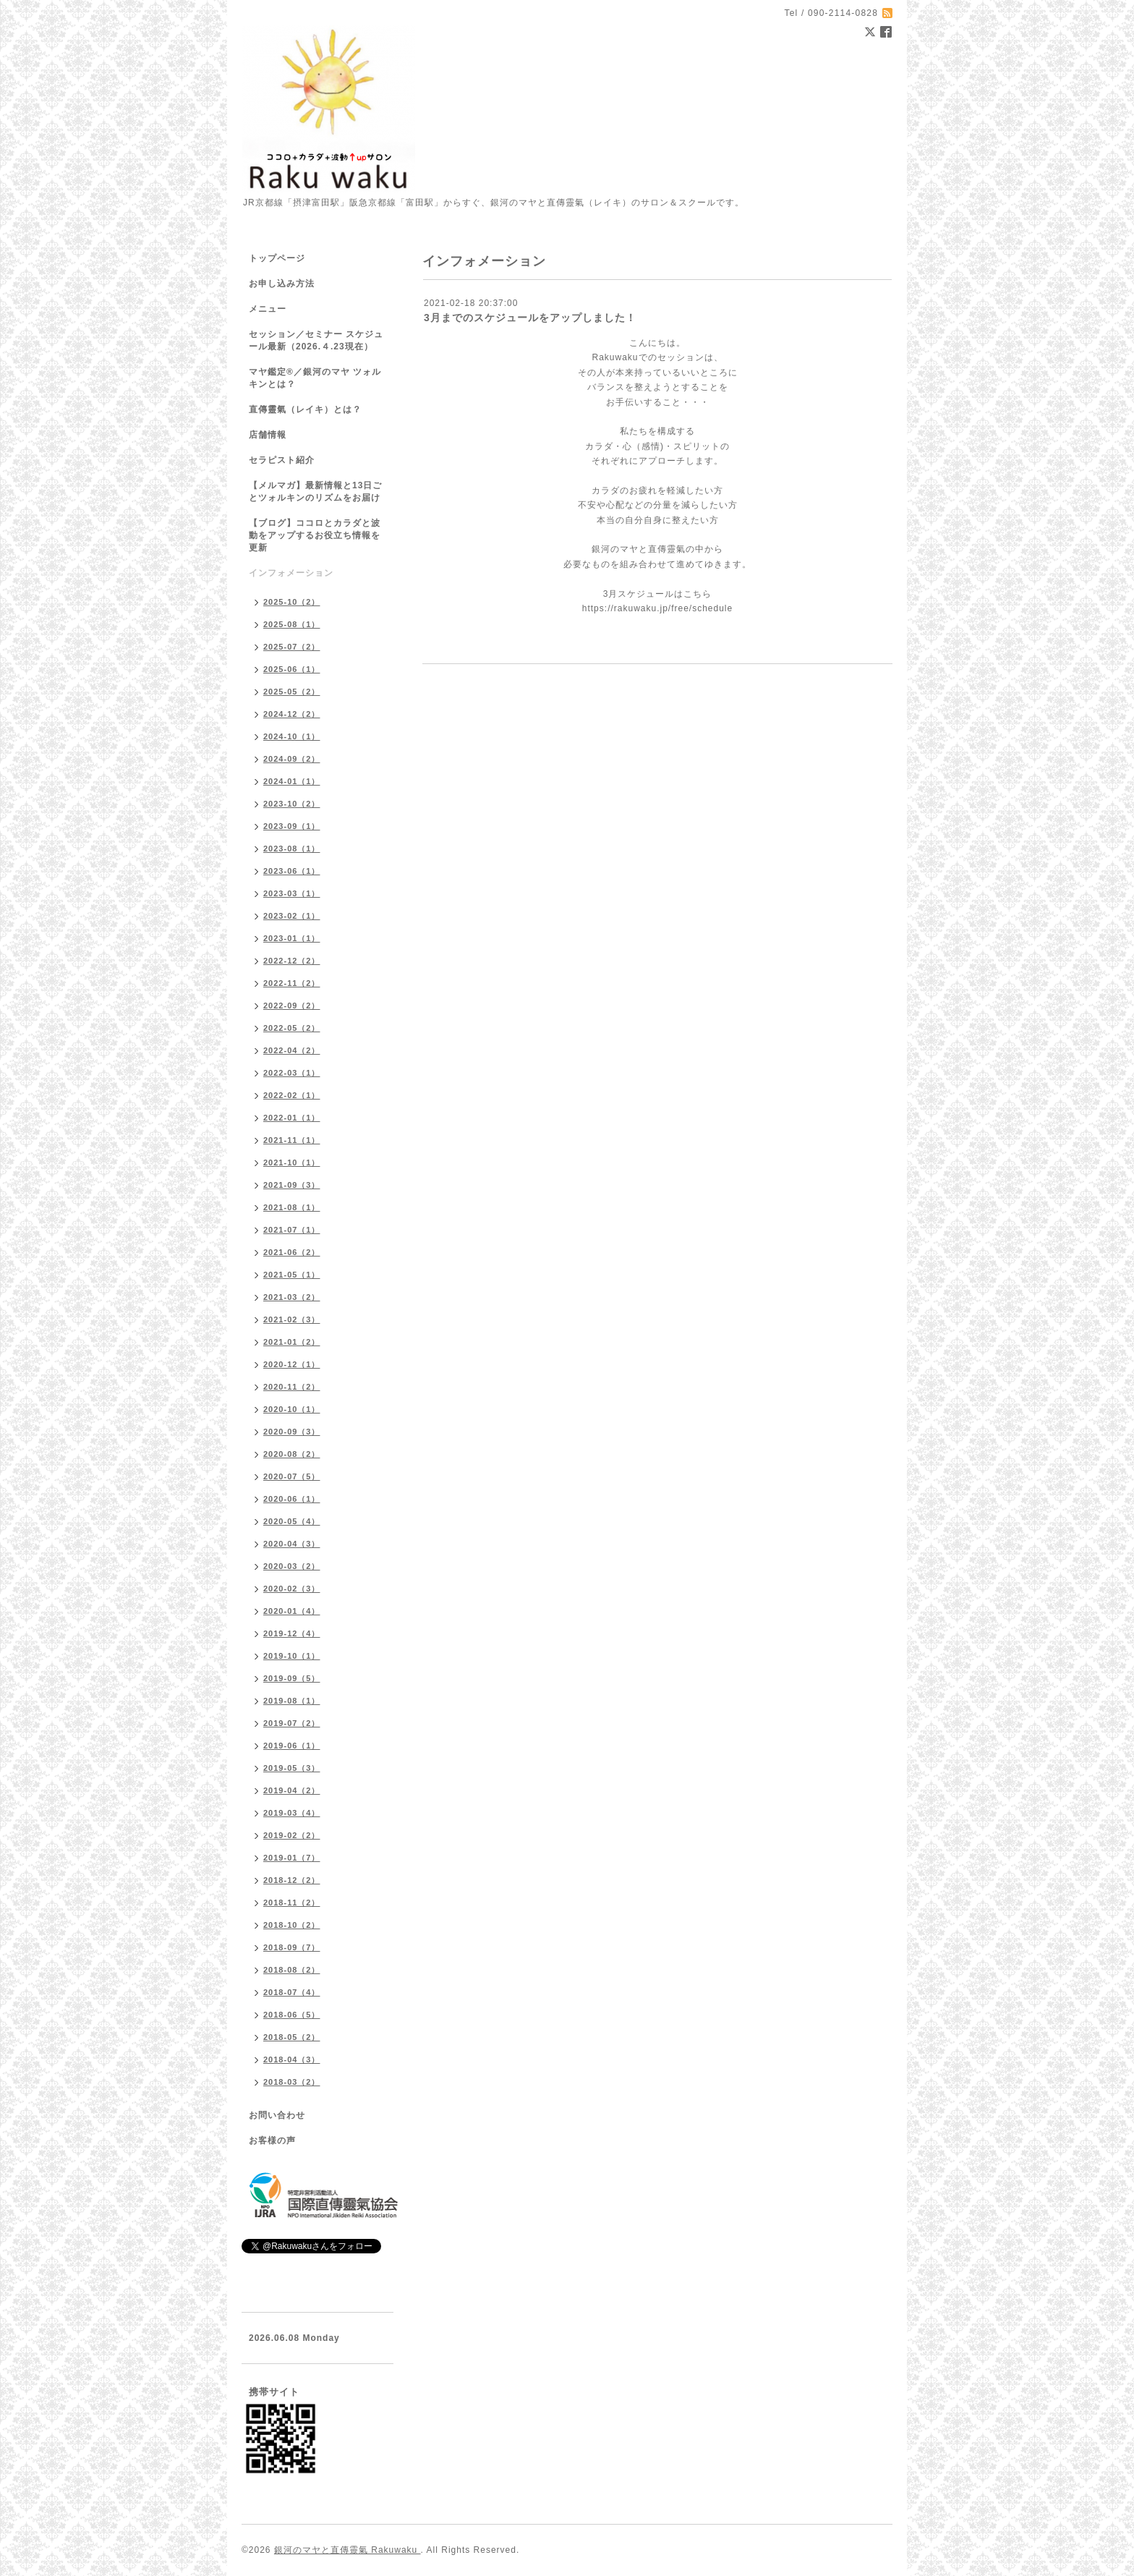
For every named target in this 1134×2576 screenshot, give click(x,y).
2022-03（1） (291, 1072)
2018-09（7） (291, 1947)
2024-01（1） (291, 781)
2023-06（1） (291, 871)
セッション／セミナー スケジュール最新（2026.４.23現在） (316, 340)
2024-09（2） (291, 758)
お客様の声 (272, 2140)
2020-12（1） (291, 1364)
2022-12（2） (291, 960)
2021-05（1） (291, 1274)
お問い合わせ (277, 2115)
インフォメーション (291, 573)
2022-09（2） (291, 1005)
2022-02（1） (291, 1095)
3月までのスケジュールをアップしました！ (530, 317)
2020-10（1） (291, 1409)
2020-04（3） (291, 1543)
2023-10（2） (291, 803)
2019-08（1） (291, 1700)
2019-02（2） (291, 1835)
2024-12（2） (291, 714)
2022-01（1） (291, 1117)
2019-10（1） (291, 1656)
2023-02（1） (291, 915)
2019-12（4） (291, 1633)
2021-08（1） (291, 1207)
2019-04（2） (291, 1790)
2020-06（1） (291, 1499)
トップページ (277, 258)
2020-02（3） (291, 1588)
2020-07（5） (291, 1476)
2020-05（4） (291, 1521)
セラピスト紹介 (282, 460)
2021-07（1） (291, 1229)
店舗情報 (267, 435)
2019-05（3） (291, 1768)
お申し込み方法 (282, 284)
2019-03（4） (291, 1812)
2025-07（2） (291, 646)
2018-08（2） (291, 1969)
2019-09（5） (291, 1678)
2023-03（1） (291, 893)
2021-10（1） (291, 1162)
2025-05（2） (291, 691)
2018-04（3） (291, 2059)
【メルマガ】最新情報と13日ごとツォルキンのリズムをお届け (315, 491)
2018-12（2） (291, 1880)
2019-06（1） (291, 1745)
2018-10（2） (291, 1925)
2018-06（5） (291, 2014)
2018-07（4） (291, 1992)
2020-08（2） (291, 1454)
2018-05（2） (291, 2037)
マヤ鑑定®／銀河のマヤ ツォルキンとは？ (315, 378)
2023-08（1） (291, 848)
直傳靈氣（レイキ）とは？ (305, 409)
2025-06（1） (291, 669)
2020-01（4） (291, 1611)
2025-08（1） (291, 624)
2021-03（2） (291, 1297)
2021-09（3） (291, 1185)
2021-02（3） (291, 1319)
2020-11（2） (291, 1386)
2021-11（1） (291, 1140)
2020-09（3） (291, 1431)
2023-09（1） (291, 826)
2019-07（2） (291, 1723)
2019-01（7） (291, 1857)
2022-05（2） (291, 1028)
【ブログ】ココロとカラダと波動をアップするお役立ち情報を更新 (314, 535)
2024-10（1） (291, 736)
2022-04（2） (291, 1050)
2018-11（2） (291, 1902)
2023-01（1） (291, 938)
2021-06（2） (291, 1252)
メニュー (267, 309)
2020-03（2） (291, 1566)
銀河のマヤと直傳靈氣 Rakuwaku (347, 2550)
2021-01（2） (291, 1342)
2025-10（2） (291, 602)
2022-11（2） (291, 983)
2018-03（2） (291, 2082)
